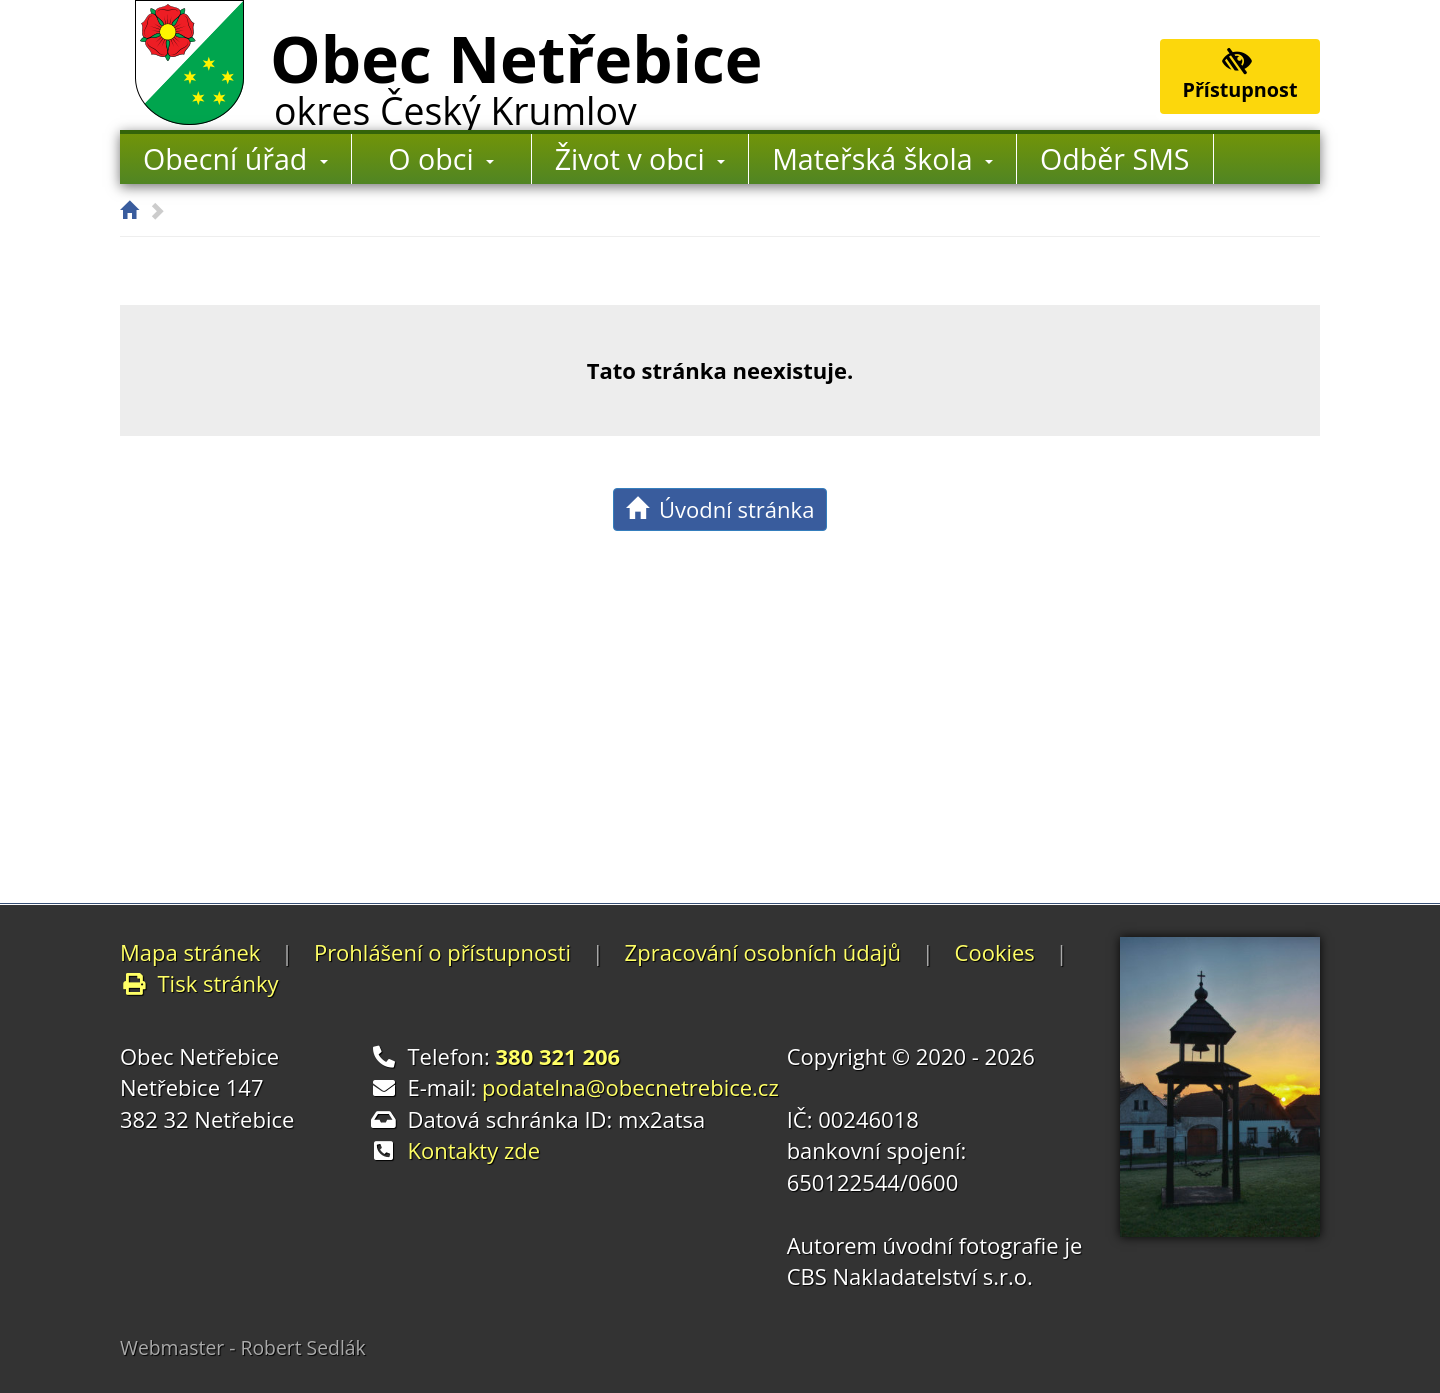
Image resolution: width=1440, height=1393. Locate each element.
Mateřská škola (882, 158)
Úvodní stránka (720, 509)
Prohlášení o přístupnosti (442, 952)
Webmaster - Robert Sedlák (243, 1347)
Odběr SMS (1114, 158)
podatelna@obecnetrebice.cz (630, 1087)
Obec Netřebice (516, 73)
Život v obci (640, 158)
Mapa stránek (190, 952)
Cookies (995, 952)
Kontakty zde (474, 1150)
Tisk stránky (199, 983)
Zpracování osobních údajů (763, 952)
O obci (441, 158)
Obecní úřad (235, 158)
